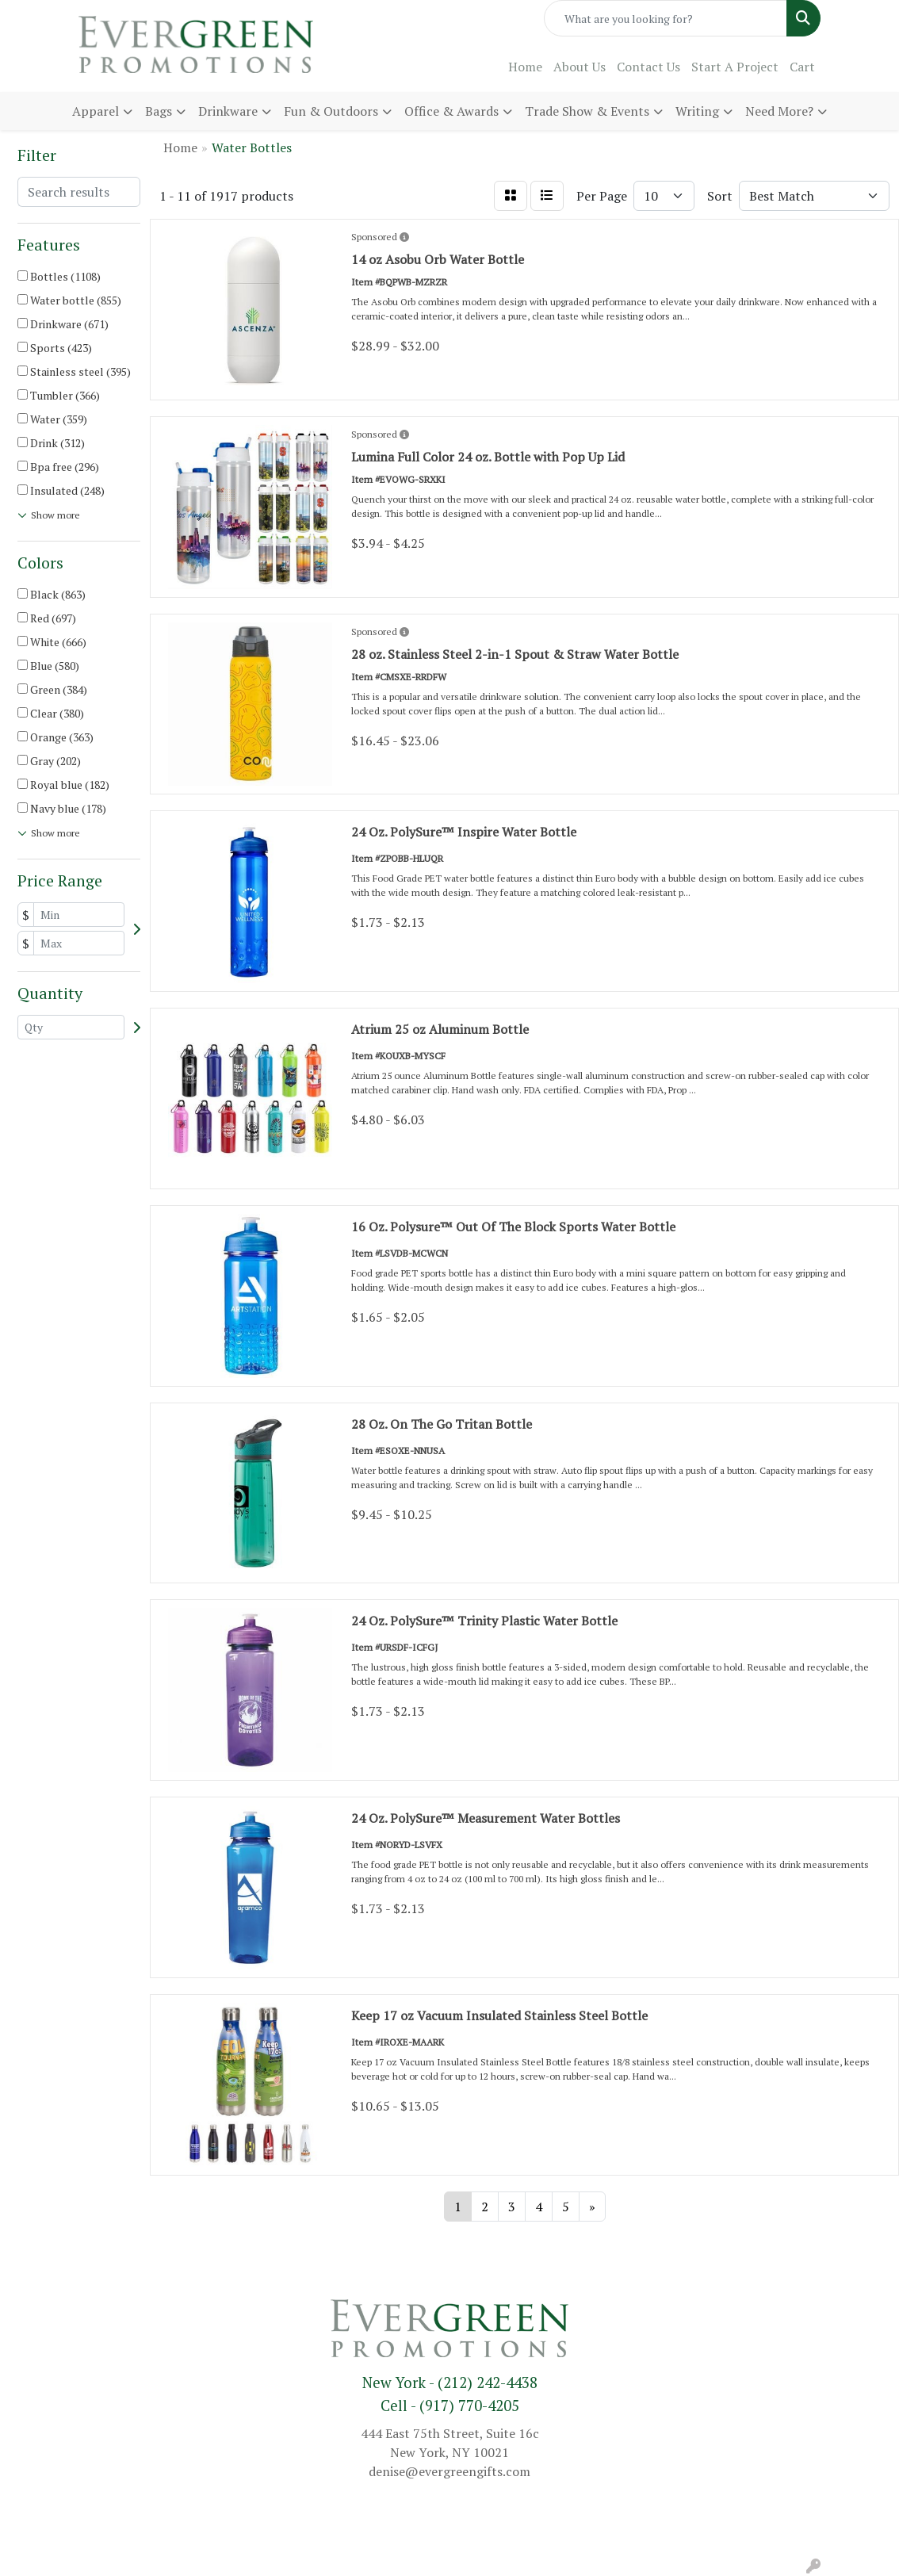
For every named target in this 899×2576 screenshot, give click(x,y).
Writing (697, 111)
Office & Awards (451, 111)
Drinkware (228, 111)
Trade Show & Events (587, 111)
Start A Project (734, 66)
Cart (802, 66)
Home (525, 66)
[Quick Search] (665, 18)
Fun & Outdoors (331, 111)
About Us (579, 66)
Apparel (95, 111)
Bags (158, 111)
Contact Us (648, 66)
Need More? (779, 111)
